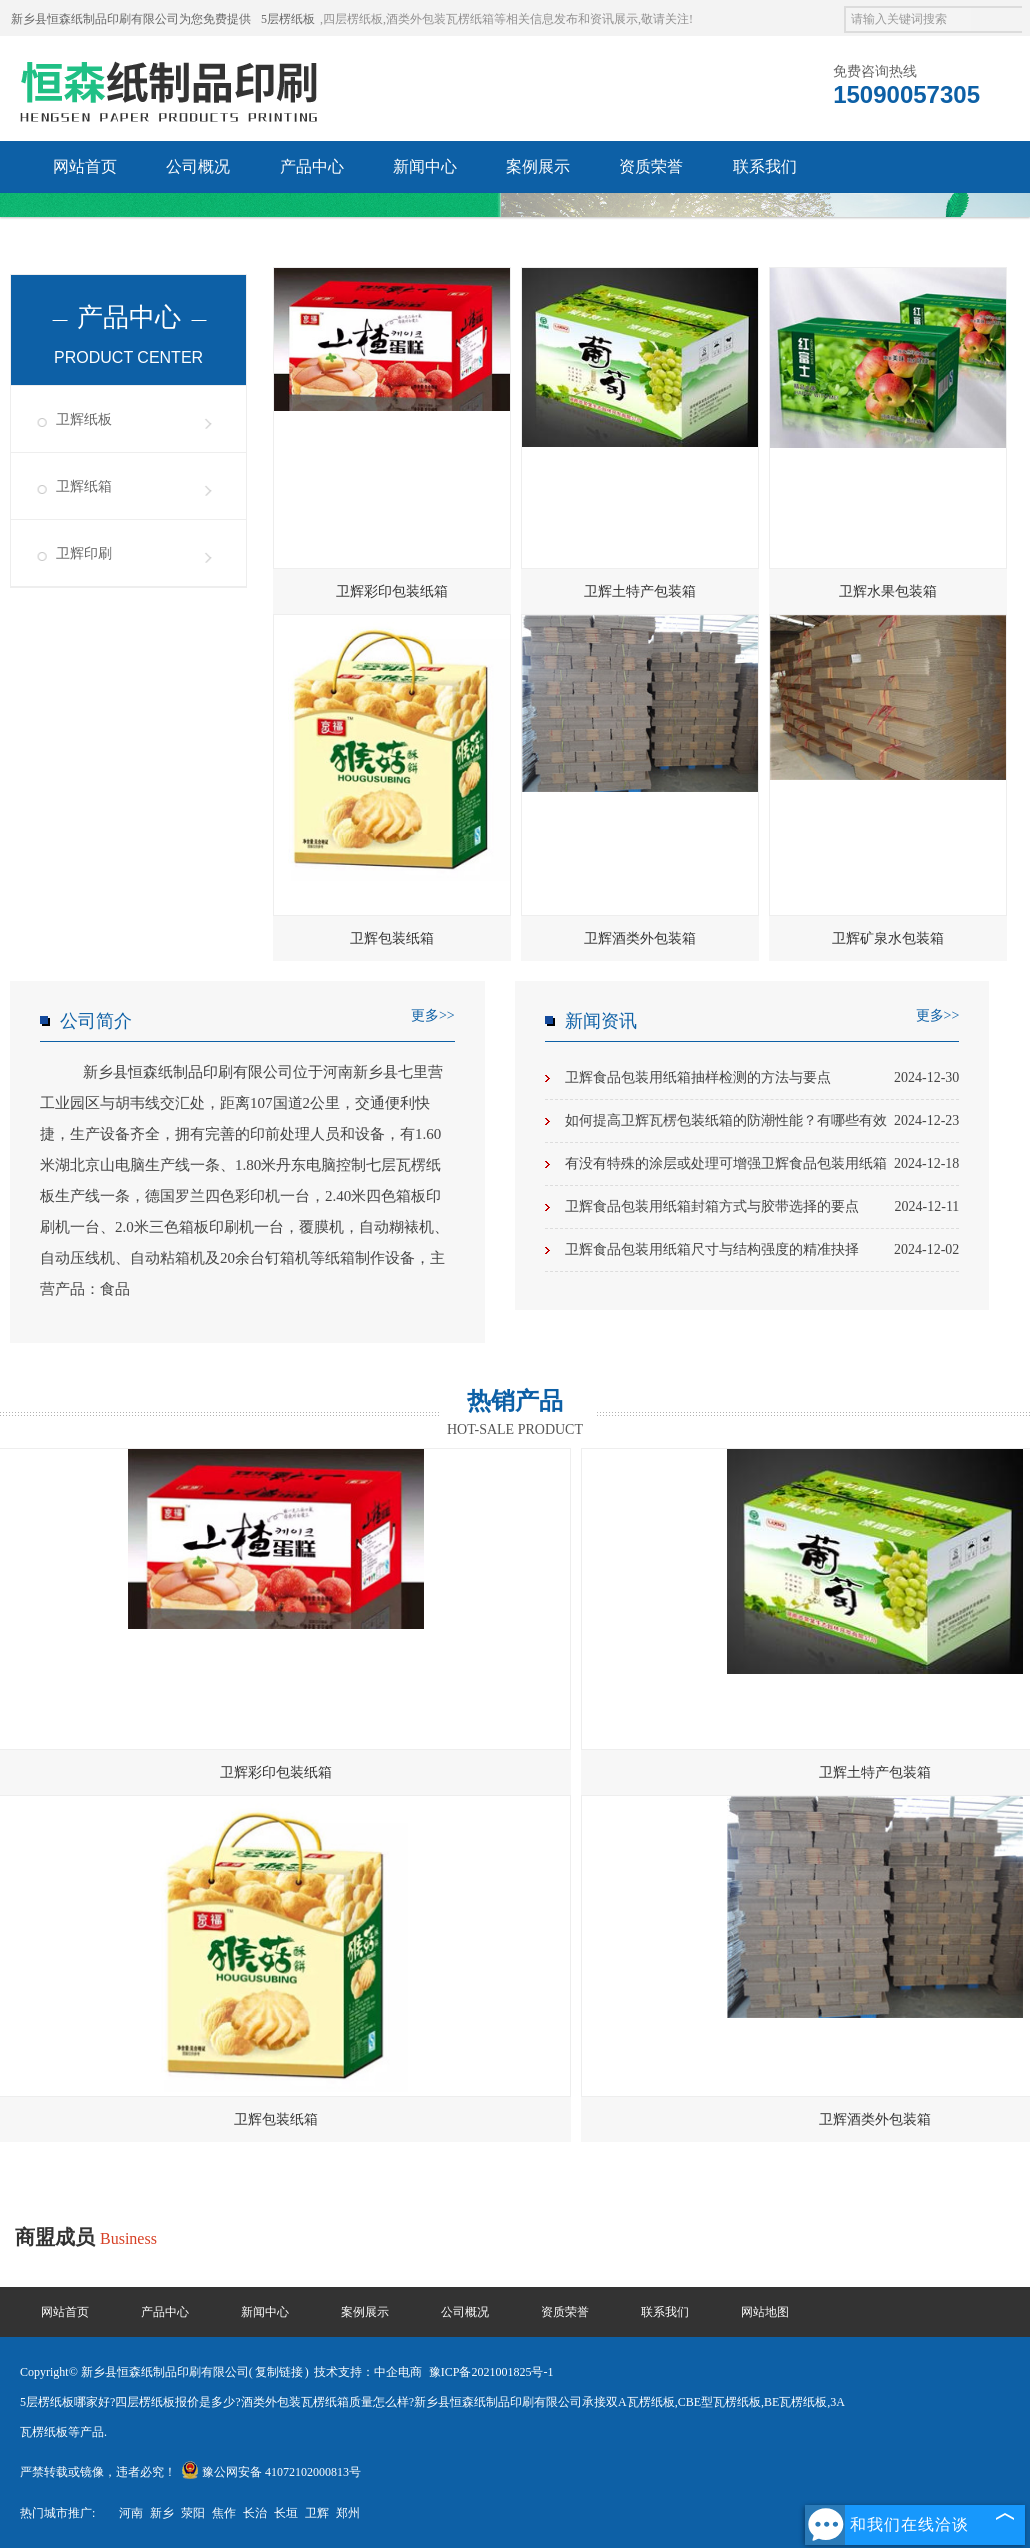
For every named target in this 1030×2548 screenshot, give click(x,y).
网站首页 (85, 166)
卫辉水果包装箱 (888, 591)
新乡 (162, 2513)
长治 (255, 2513)
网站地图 (765, 2312)
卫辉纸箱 (84, 486)
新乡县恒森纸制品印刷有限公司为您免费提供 (131, 19)
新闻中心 (425, 166)
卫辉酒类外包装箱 (640, 938)
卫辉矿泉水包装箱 (888, 938)
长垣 (286, 2513)
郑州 (348, 2513)
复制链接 (279, 2372)
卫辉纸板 (84, 419)
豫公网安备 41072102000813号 (271, 2472)
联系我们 (765, 166)
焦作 (224, 2513)
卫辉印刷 (84, 553)
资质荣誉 (651, 166)
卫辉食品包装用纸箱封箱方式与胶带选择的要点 (762, 1207)
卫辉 (317, 2513)
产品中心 (312, 166)
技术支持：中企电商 (368, 2372)
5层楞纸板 (288, 19)
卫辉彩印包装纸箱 (392, 591)
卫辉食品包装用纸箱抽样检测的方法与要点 (762, 1078)
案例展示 (538, 166)
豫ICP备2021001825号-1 (491, 2372)
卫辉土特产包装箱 (640, 591)
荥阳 (193, 2513)
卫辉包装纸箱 (392, 938)
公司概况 (198, 166)
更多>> (433, 1015)
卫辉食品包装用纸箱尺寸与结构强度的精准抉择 (762, 1250)
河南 (131, 2513)
